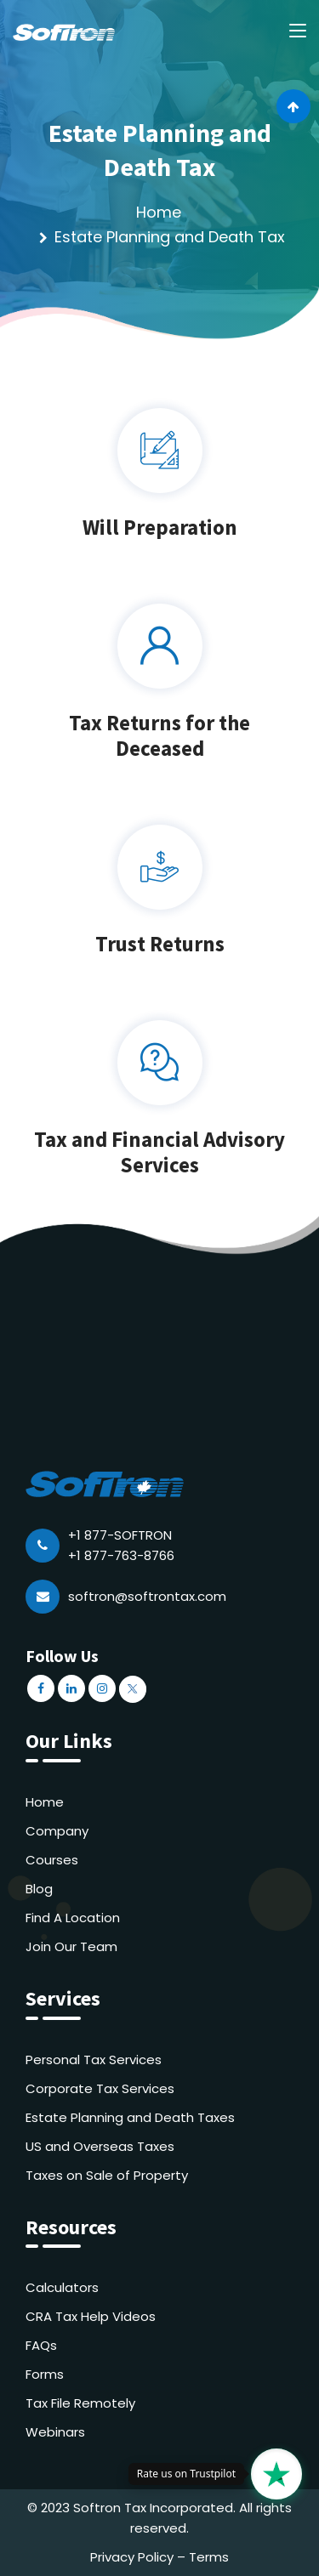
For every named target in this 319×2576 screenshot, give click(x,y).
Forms (45, 2374)
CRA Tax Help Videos (91, 2316)
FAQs (41, 2345)
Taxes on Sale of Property (107, 2175)
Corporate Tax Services (100, 2088)
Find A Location (73, 1917)
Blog (39, 1889)
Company (57, 1831)
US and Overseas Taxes (100, 2146)
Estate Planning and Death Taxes (130, 2117)
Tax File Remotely (80, 2403)
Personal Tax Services (94, 2059)
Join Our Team (71, 1946)
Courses (52, 1860)
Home (158, 212)
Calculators (62, 2287)
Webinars (55, 2432)
